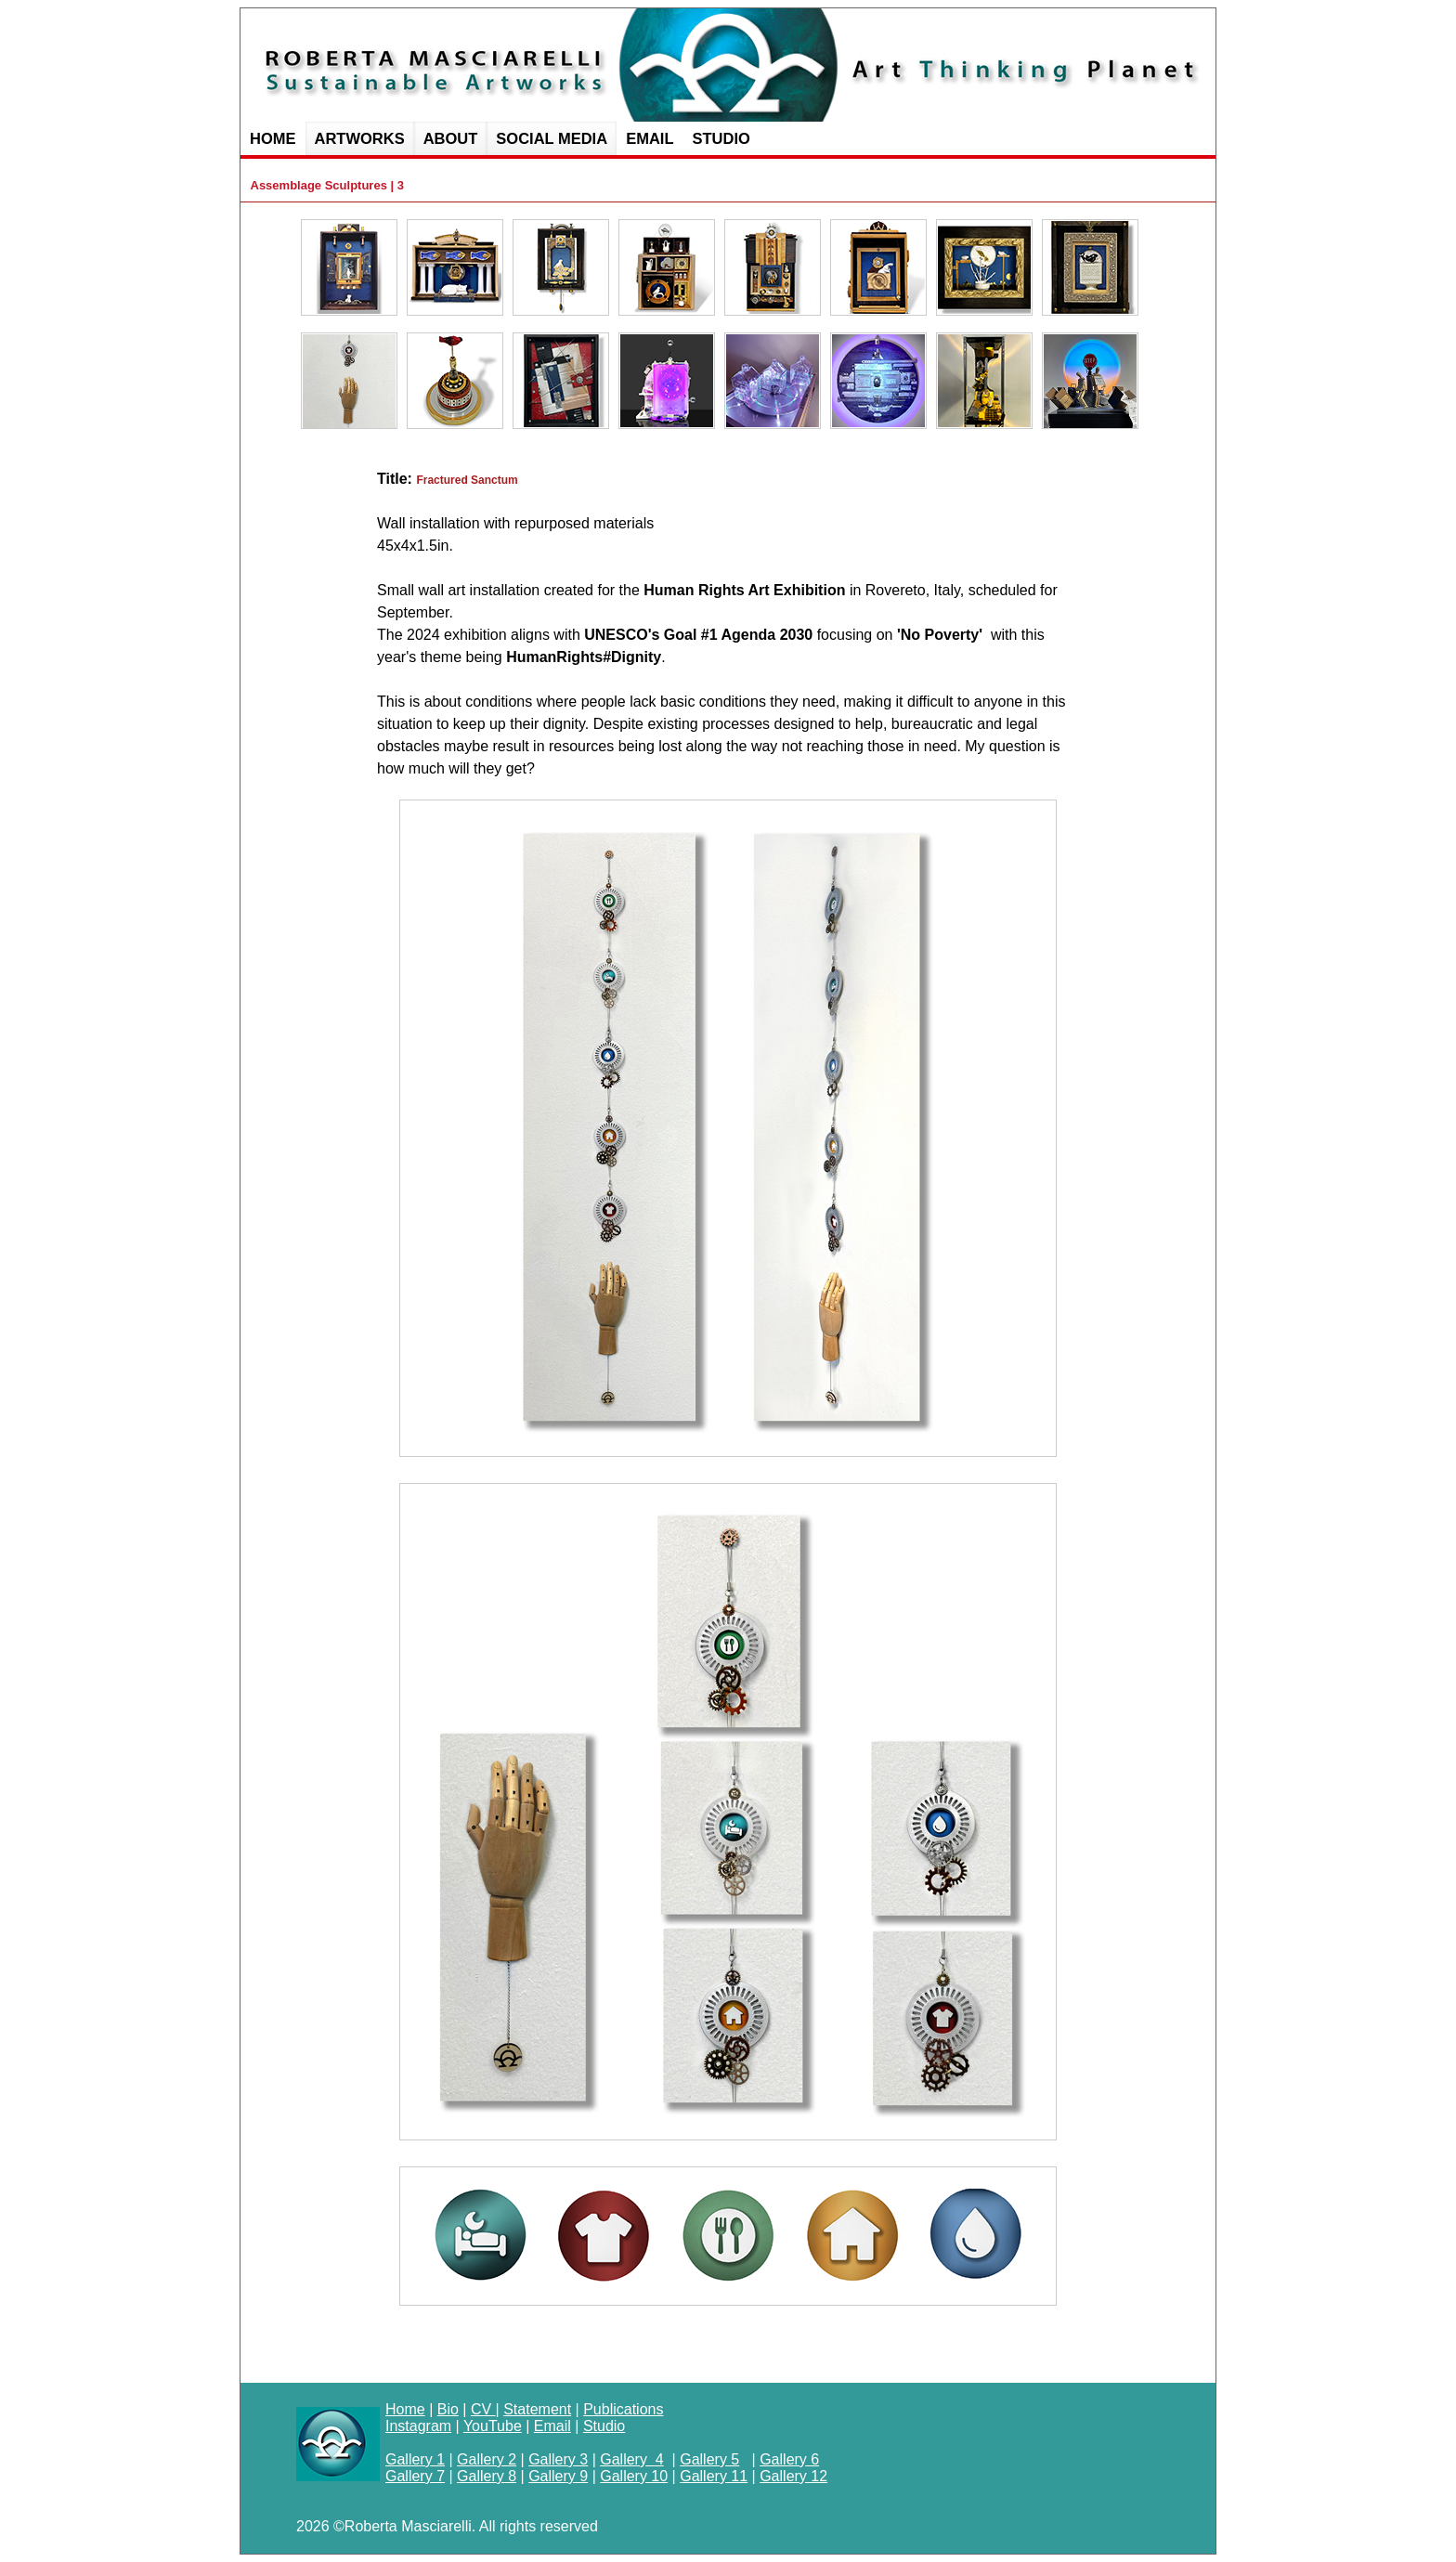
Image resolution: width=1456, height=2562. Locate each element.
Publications (623, 2409)
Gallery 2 (486, 2459)
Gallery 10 (634, 2476)
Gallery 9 (558, 2476)
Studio (604, 2426)
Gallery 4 (631, 2459)
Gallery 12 (793, 2476)
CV (483, 2409)
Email (552, 2426)
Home (405, 2409)
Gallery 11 (714, 2476)
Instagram (418, 2426)
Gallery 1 (415, 2459)
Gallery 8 (486, 2476)
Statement (537, 2409)
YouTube (492, 2426)
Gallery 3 (558, 2459)
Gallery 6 (789, 2459)
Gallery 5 (709, 2459)
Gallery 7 (415, 2476)
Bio (448, 2409)
